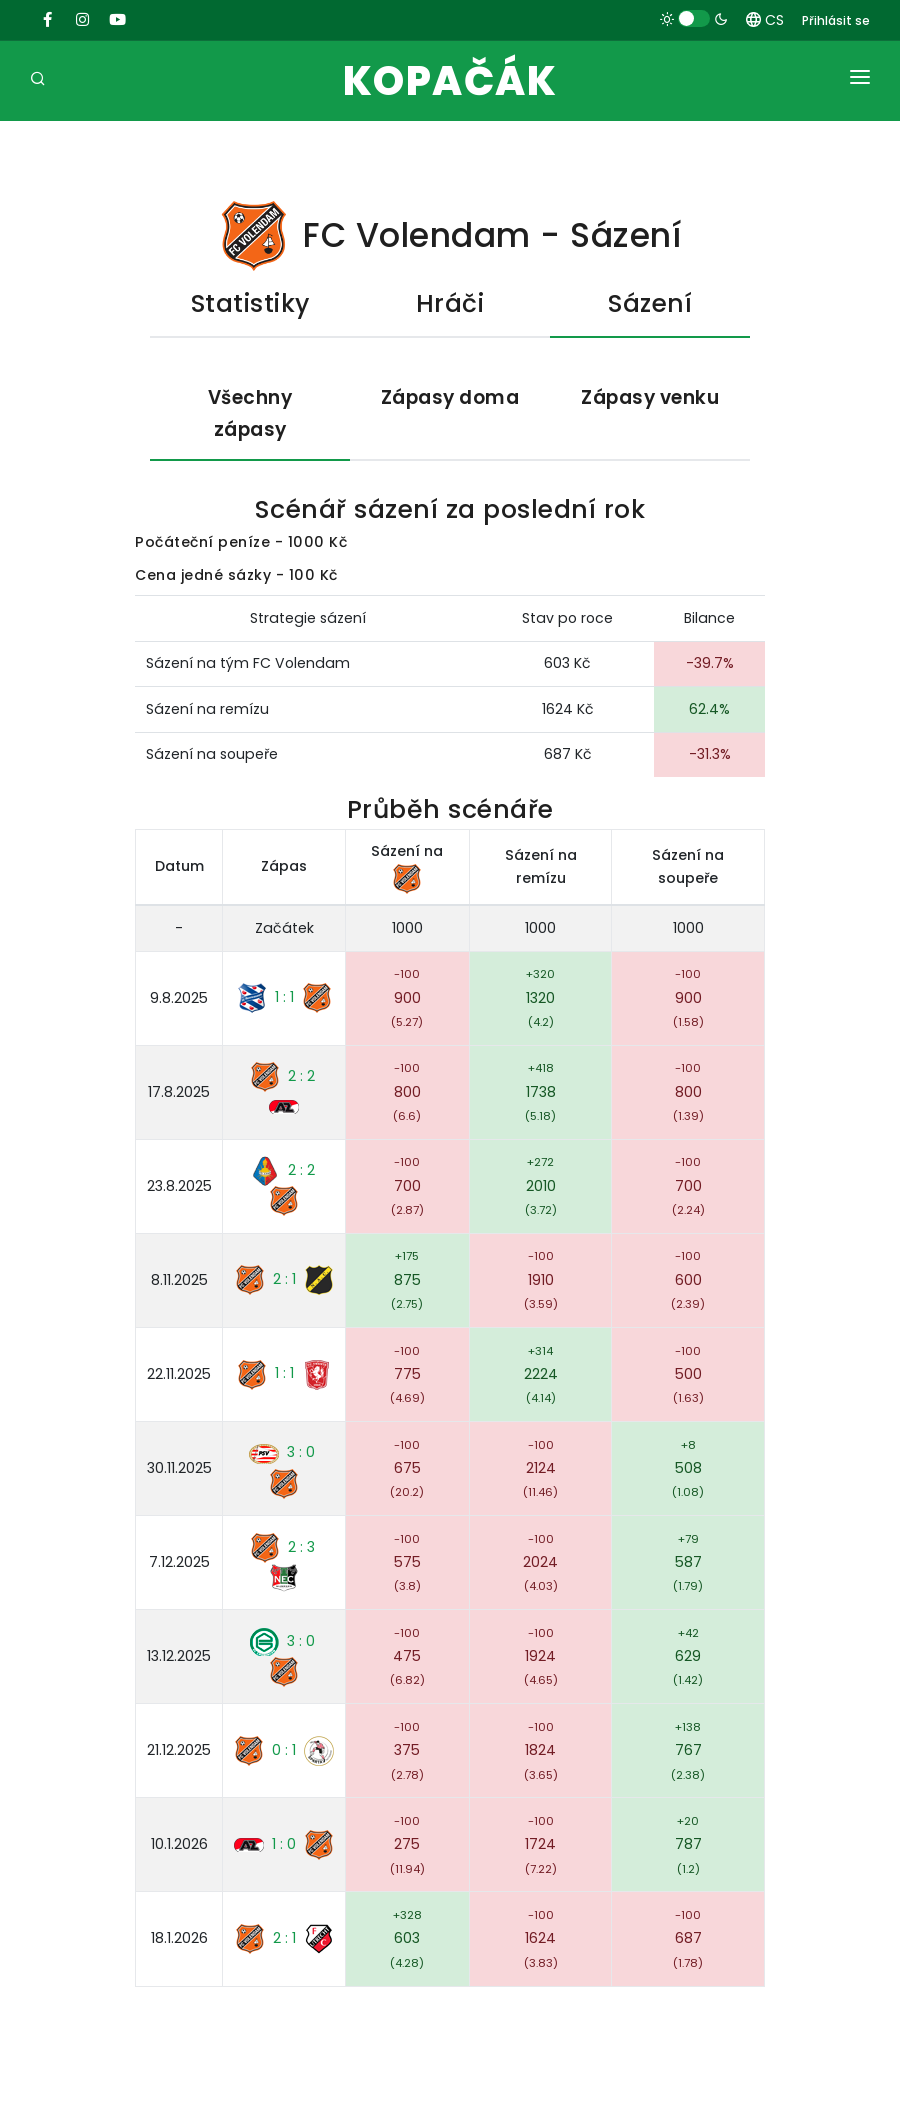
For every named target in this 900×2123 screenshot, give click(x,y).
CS (765, 20)
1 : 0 (284, 1846)
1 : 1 (284, 999)
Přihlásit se (836, 20)
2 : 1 (284, 1281)
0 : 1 (284, 1751)
